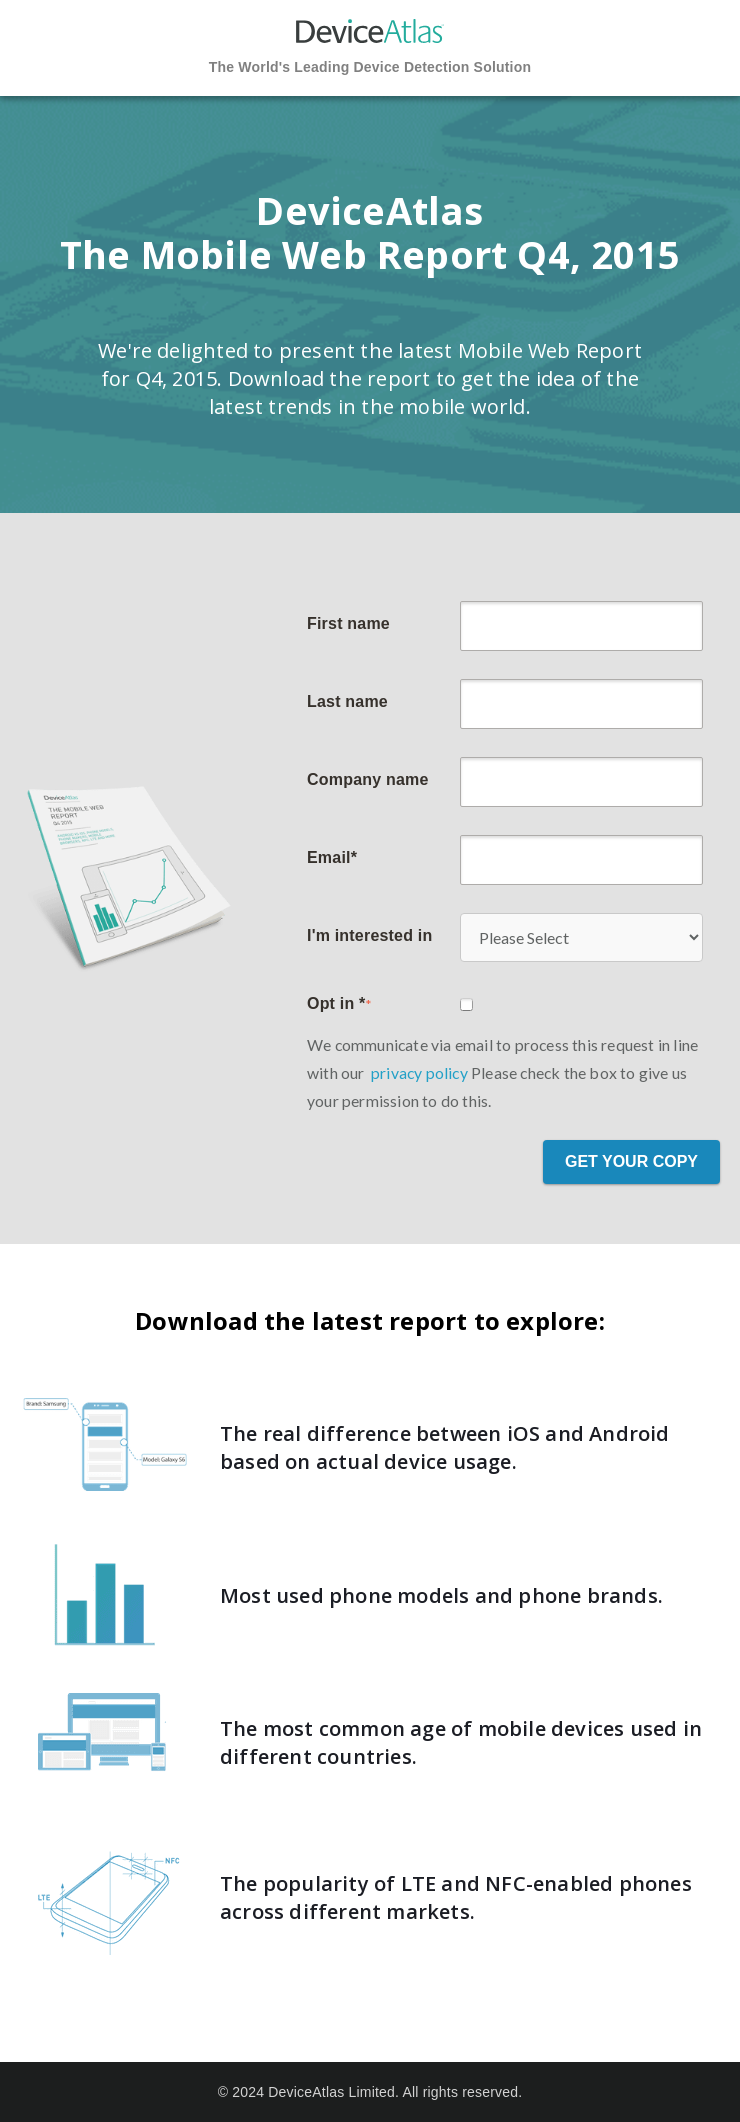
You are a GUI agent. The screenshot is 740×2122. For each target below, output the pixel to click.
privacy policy (419, 1072)
